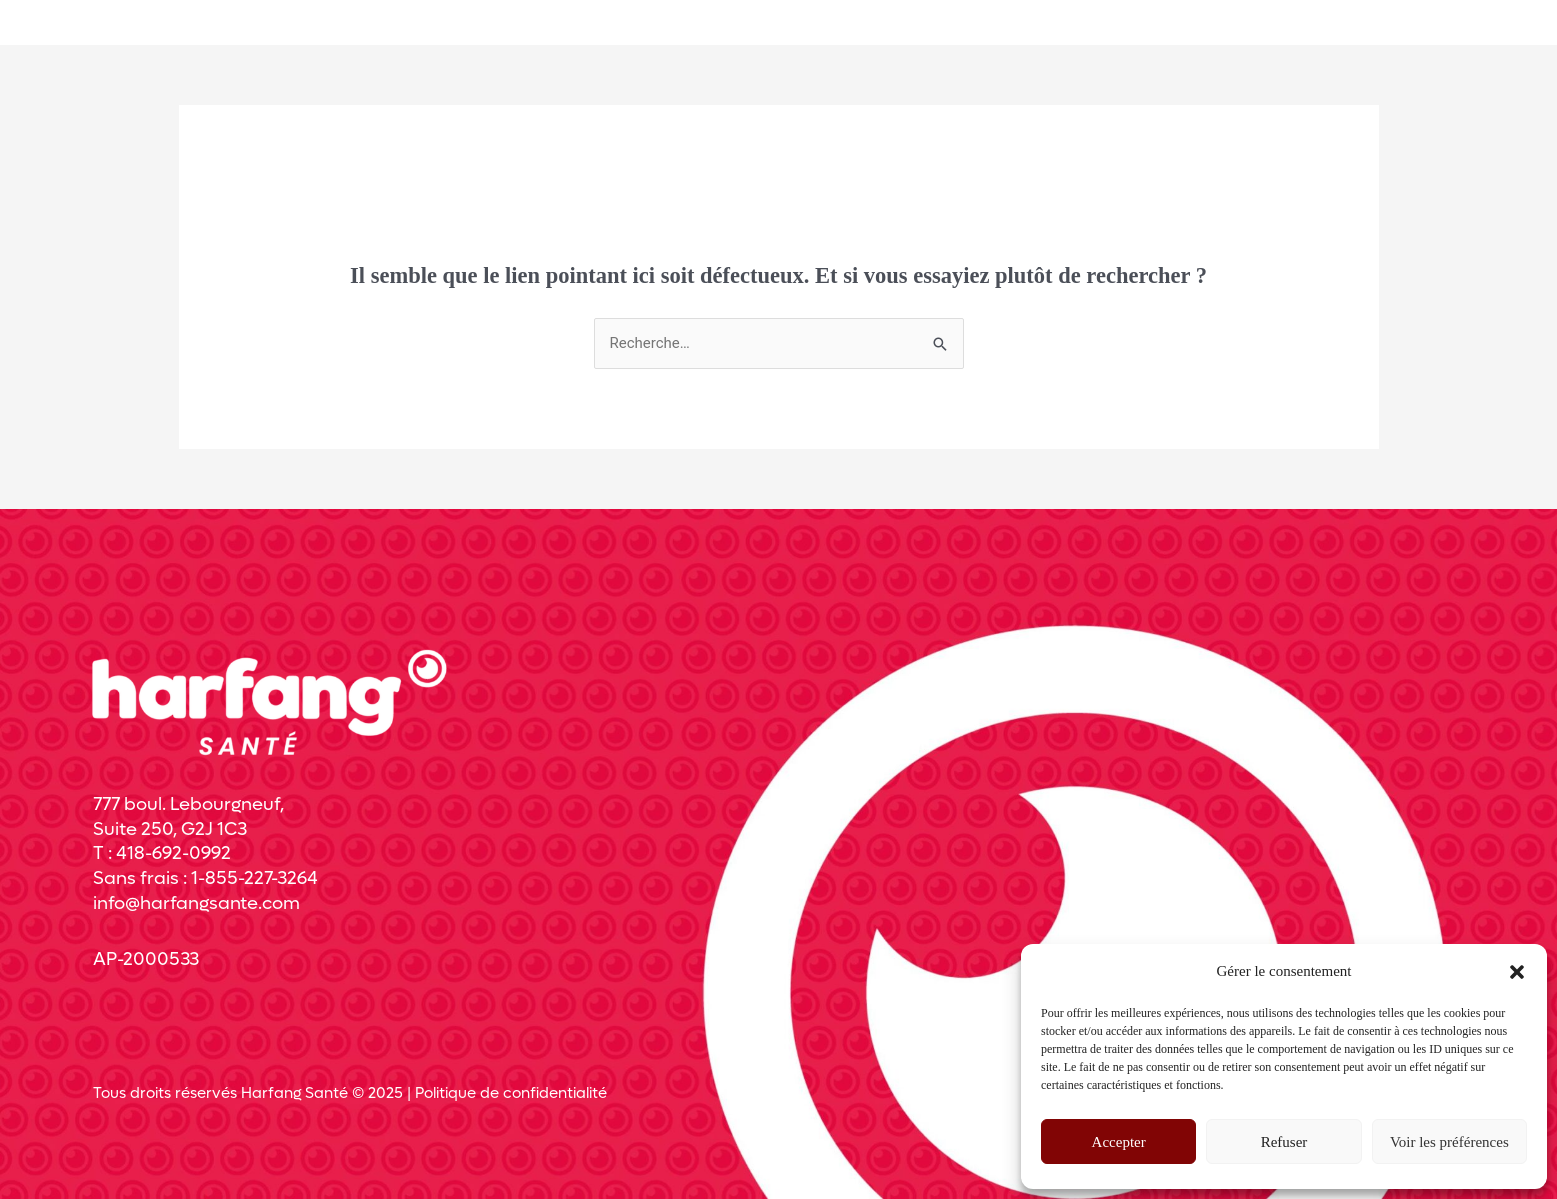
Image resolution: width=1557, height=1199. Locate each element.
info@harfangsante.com (196, 903)
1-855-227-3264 (254, 878)
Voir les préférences (1449, 1142)
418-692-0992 (173, 853)
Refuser (1284, 1142)
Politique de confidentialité (511, 1093)
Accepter (1119, 1142)
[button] (1517, 972)
